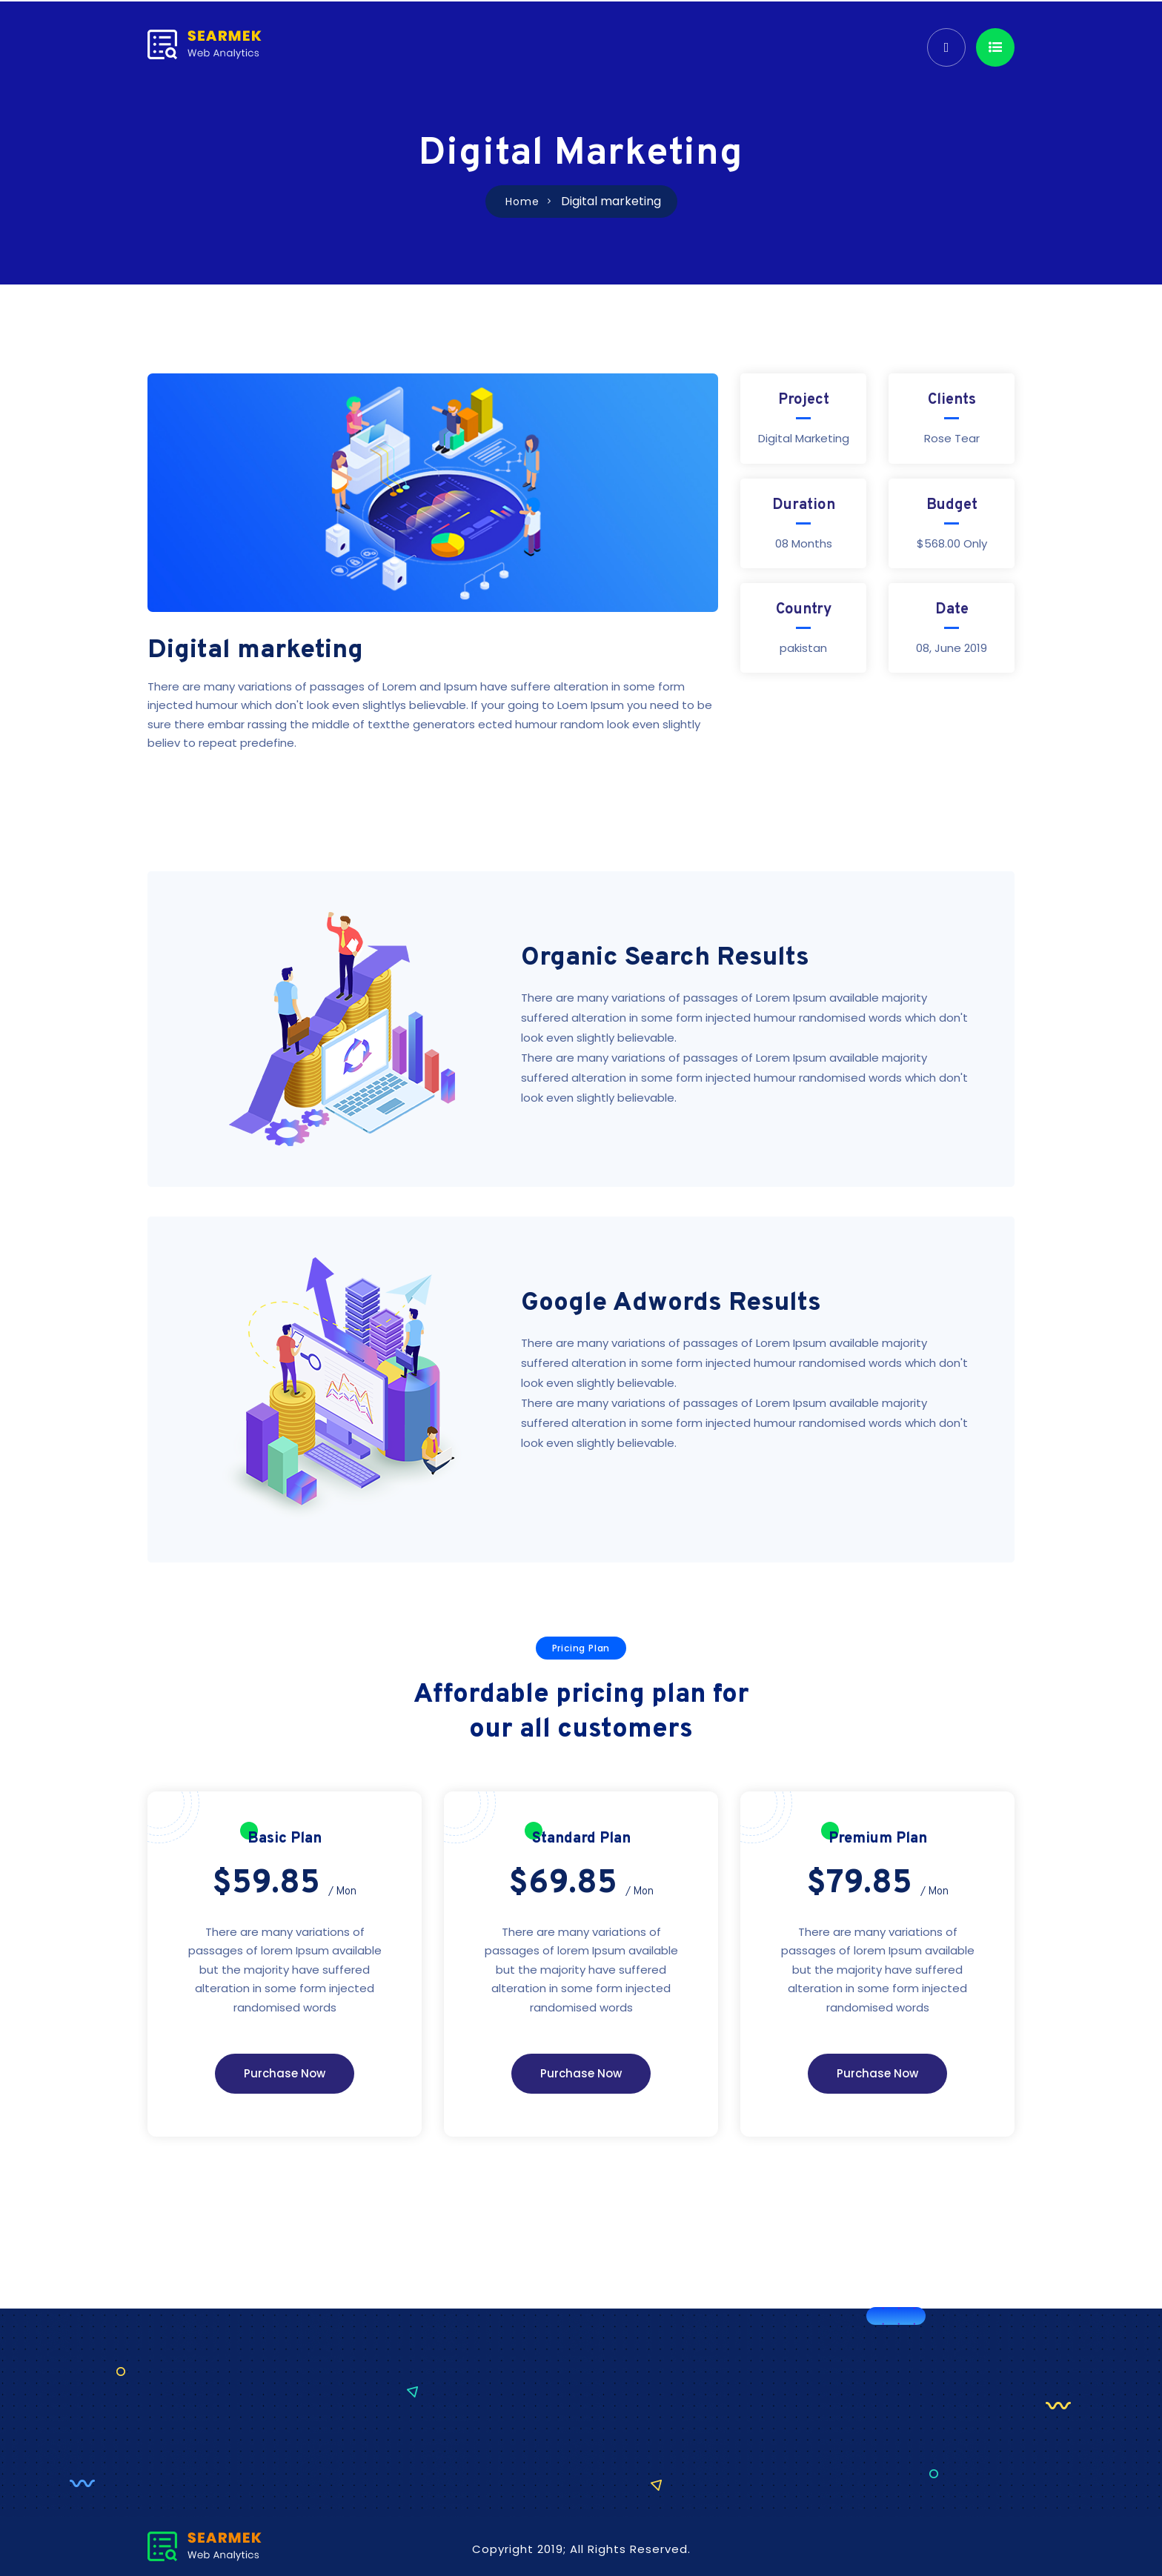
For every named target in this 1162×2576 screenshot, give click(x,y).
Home (522, 201)
